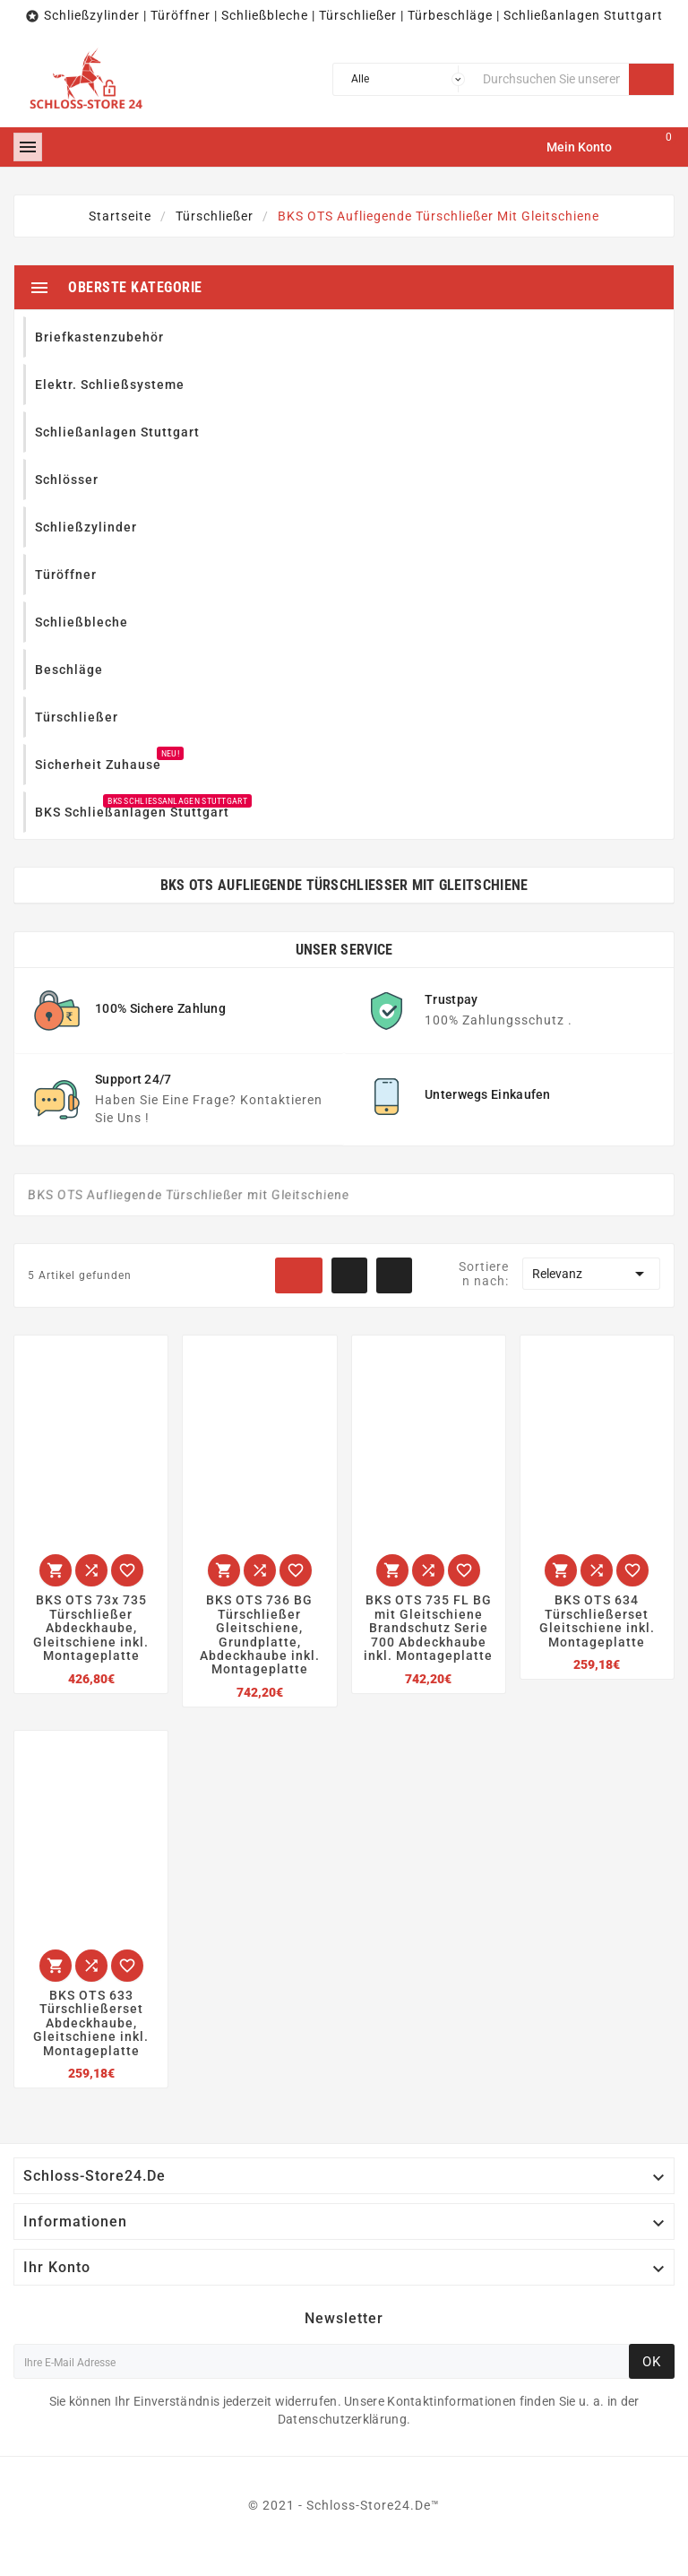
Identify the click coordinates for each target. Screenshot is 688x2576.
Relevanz (591, 1273)
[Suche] (551, 79)
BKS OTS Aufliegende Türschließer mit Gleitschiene (344, 885)
